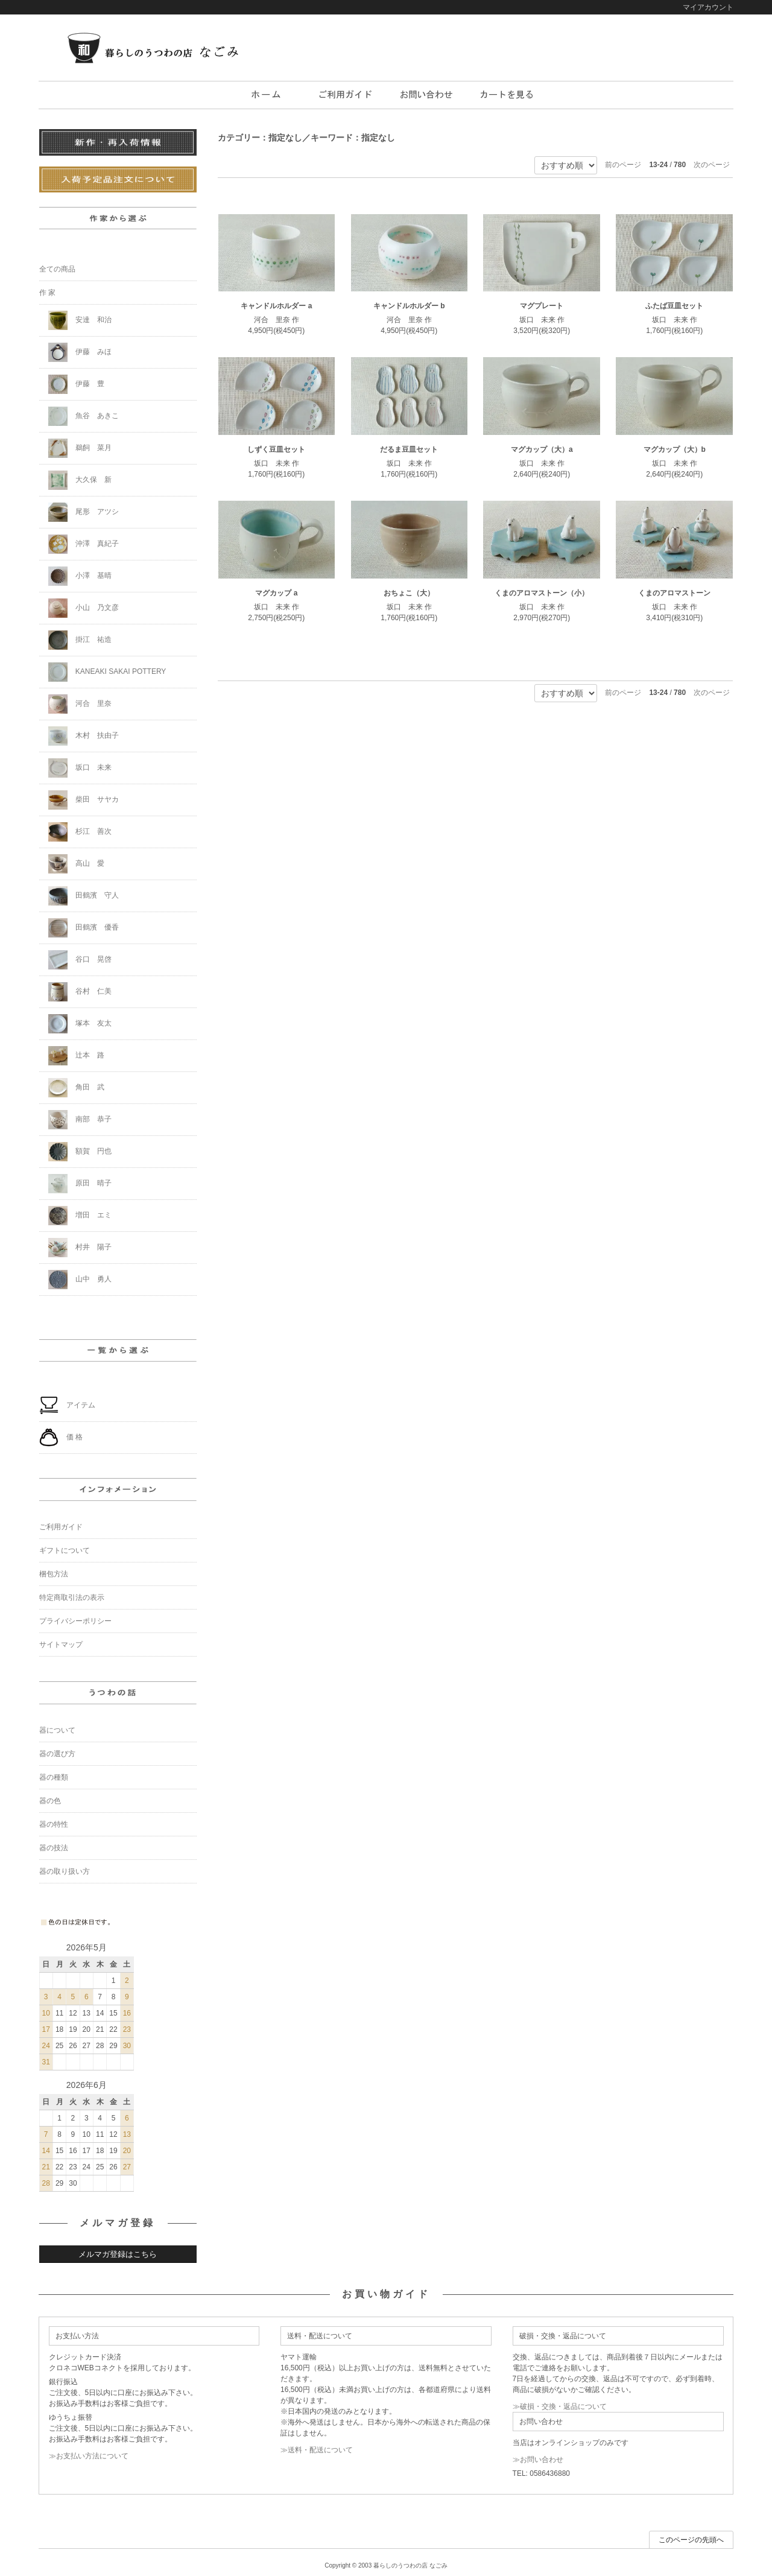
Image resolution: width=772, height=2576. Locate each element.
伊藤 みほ (80, 352)
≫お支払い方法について (88, 2456)
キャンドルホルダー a (276, 306)
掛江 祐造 (80, 640)
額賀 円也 (80, 1151)
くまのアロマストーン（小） (542, 593)
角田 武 (76, 1087)
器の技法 (53, 1848)
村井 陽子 (80, 1247)
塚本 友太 (80, 1023)
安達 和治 (80, 320)
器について (57, 1730)
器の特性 (53, 1824)
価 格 (61, 1437)
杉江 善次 (80, 832)
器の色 (50, 1801)
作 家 (47, 292)
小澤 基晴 (80, 576)
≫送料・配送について (316, 2450)
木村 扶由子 (83, 736)
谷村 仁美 (80, 991)
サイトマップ (61, 1644)
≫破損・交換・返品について (560, 2406)
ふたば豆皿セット (674, 306)
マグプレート (541, 306)
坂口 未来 (80, 768)
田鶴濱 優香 (83, 927)
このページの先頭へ (691, 2540)
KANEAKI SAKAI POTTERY (107, 672)
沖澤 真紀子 (83, 544)
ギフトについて (64, 1550)
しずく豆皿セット (276, 449)
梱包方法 (53, 1574)
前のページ (623, 164)
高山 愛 (76, 864)
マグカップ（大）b (675, 449)
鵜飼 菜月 (80, 448)
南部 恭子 (80, 1119)
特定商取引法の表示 (71, 1597)
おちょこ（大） (409, 593)
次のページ (712, 164)
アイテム (67, 1405)
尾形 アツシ (83, 512)
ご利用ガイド (61, 1527)
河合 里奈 (80, 704)
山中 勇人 (80, 1279)
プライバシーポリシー (75, 1621)
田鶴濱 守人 (83, 896)
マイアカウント (708, 7)
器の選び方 (57, 1754)
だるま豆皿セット (409, 449)
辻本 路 (76, 1055)
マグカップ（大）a (542, 449)
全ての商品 (57, 269)
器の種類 (53, 1777)
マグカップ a (276, 593)
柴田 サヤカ (83, 800)
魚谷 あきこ (83, 416)
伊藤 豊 (76, 384)
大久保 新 (80, 480)
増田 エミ (80, 1215)
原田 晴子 (80, 1183)
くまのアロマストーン (674, 593)
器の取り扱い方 (64, 1871)
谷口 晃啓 (80, 959)
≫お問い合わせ (538, 2459)
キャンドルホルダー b (409, 306)
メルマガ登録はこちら (117, 2254)
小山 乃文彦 (83, 608)
